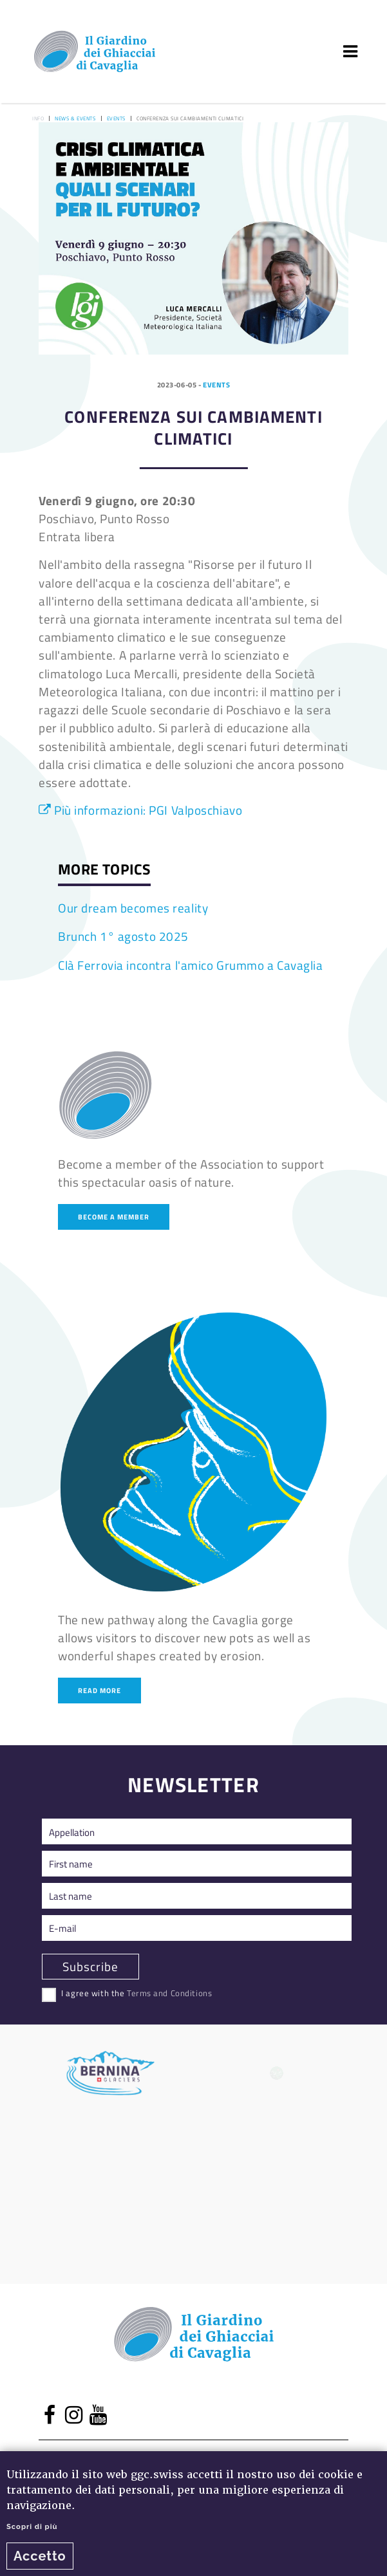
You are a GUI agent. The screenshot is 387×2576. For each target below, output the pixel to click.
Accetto (40, 2556)
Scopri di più (31, 2526)
